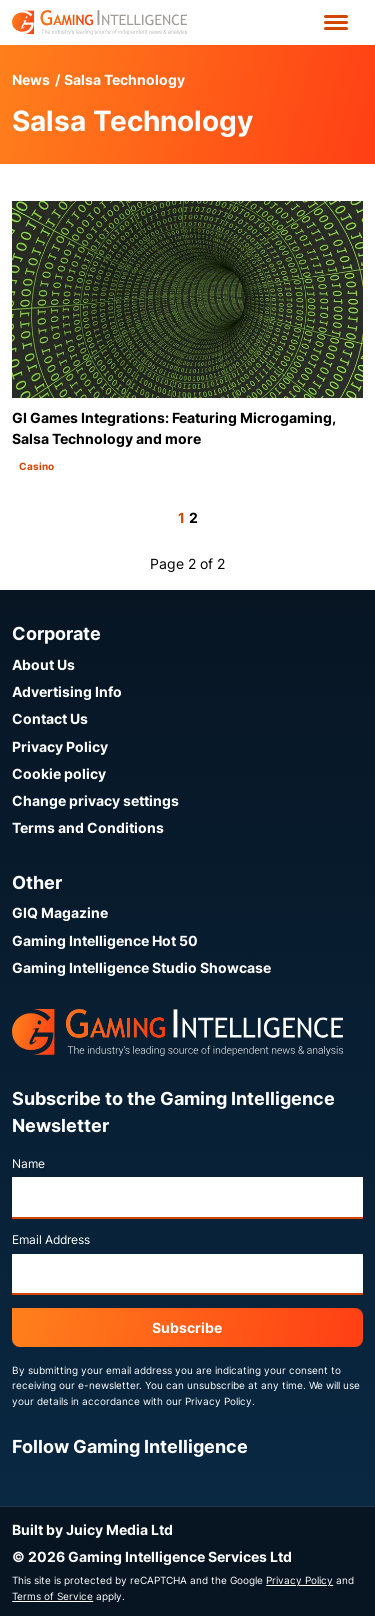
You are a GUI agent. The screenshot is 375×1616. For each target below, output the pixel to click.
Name (28, 1163)
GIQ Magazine (60, 912)
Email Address (51, 1239)
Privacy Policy (60, 746)
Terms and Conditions (88, 827)
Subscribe (187, 1327)
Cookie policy (59, 773)
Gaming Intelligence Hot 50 (105, 940)
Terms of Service (52, 1596)
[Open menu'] (336, 22)
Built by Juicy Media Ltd (92, 1529)
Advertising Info (67, 691)
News (31, 79)
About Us (43, 664)
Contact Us (50, 718)
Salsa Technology (124, 79)
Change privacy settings (95, 800)
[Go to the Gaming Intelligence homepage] (99, 22)
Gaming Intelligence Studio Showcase (141, 967)
